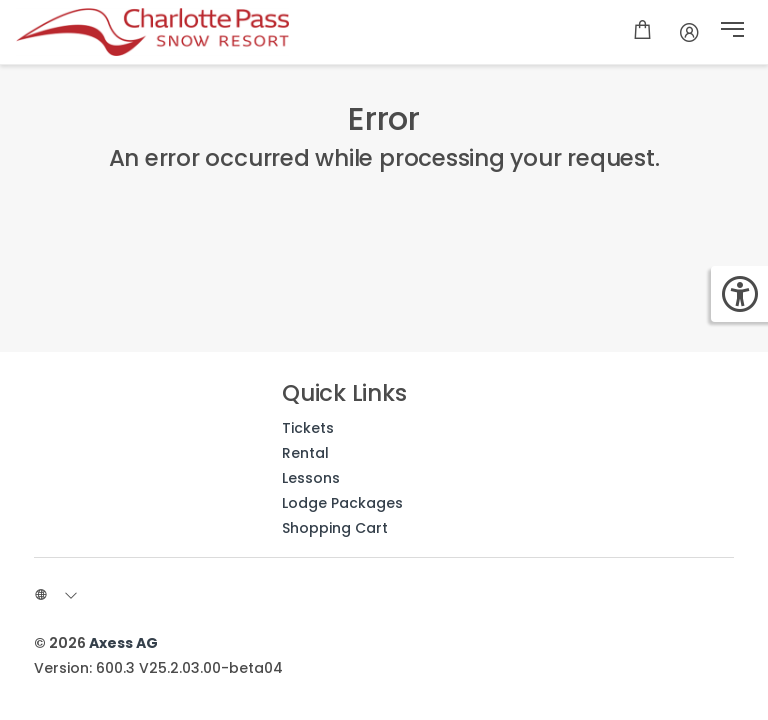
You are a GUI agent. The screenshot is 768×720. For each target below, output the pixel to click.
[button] (732, 32)
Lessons (311, 478)
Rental (305, 453)
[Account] (689, 32)
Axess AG (123, 643)
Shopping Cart (335, 528)
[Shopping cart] (642, 32)
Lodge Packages (342, 503)
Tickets (308, 428)
